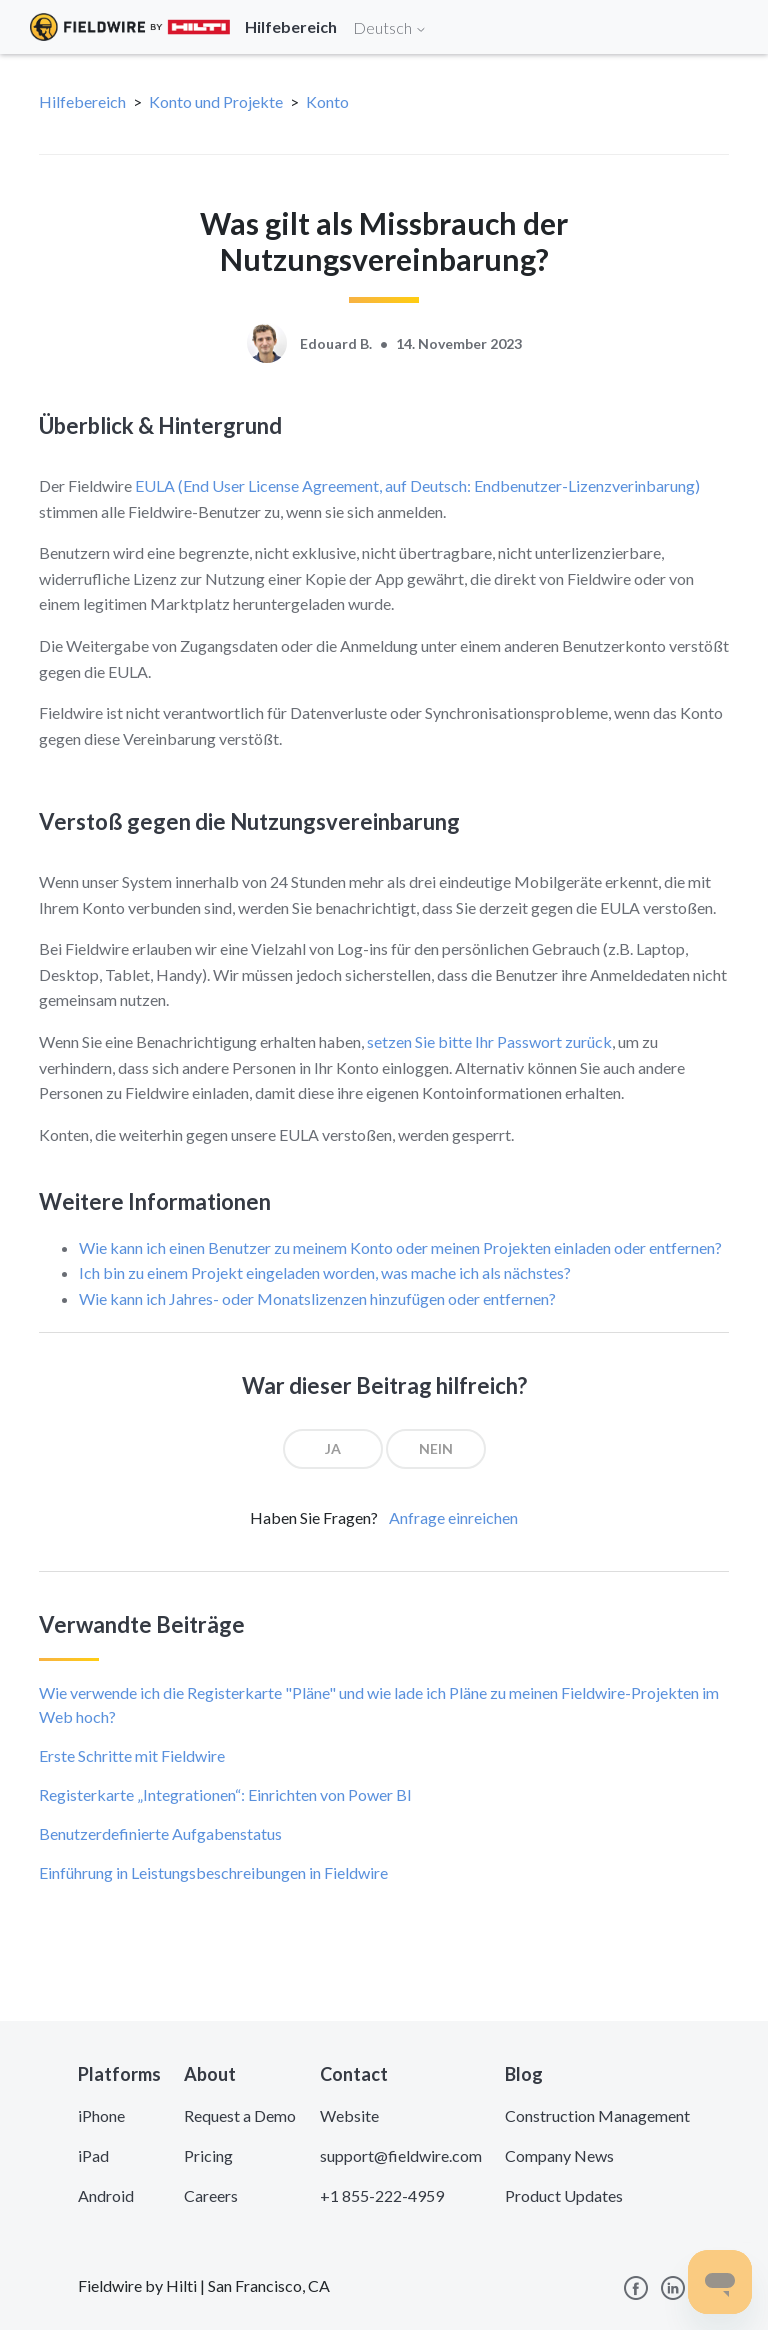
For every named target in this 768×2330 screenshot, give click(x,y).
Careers (211, 2195)
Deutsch (390, 27)
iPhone (101, 2115)
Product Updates (564, 2195)
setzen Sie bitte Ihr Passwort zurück (489, 1041)
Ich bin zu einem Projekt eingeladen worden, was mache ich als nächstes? (325, 1272)
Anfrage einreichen (453, 1517)
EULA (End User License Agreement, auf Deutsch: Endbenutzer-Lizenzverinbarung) (417, 485)
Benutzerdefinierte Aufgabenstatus (160, 1833)
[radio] (333, 1449)
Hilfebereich (82, 101)
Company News (559, 2155)
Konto (327, 101)
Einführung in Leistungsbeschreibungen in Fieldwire (213, 1872)
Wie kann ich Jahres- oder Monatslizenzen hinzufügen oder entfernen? (317, 1298)
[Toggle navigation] (728, 27)
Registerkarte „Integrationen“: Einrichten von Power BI (225, 1794)
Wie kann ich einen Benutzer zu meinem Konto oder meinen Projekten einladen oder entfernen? (400, 1247)
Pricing (208, 2155)
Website (349, 2115)
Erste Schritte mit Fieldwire (132, 1755)
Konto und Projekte (216, 101)
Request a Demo (240, 2115)
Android (106, 2195)
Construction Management (597, 2115)
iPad (93, 2155)
